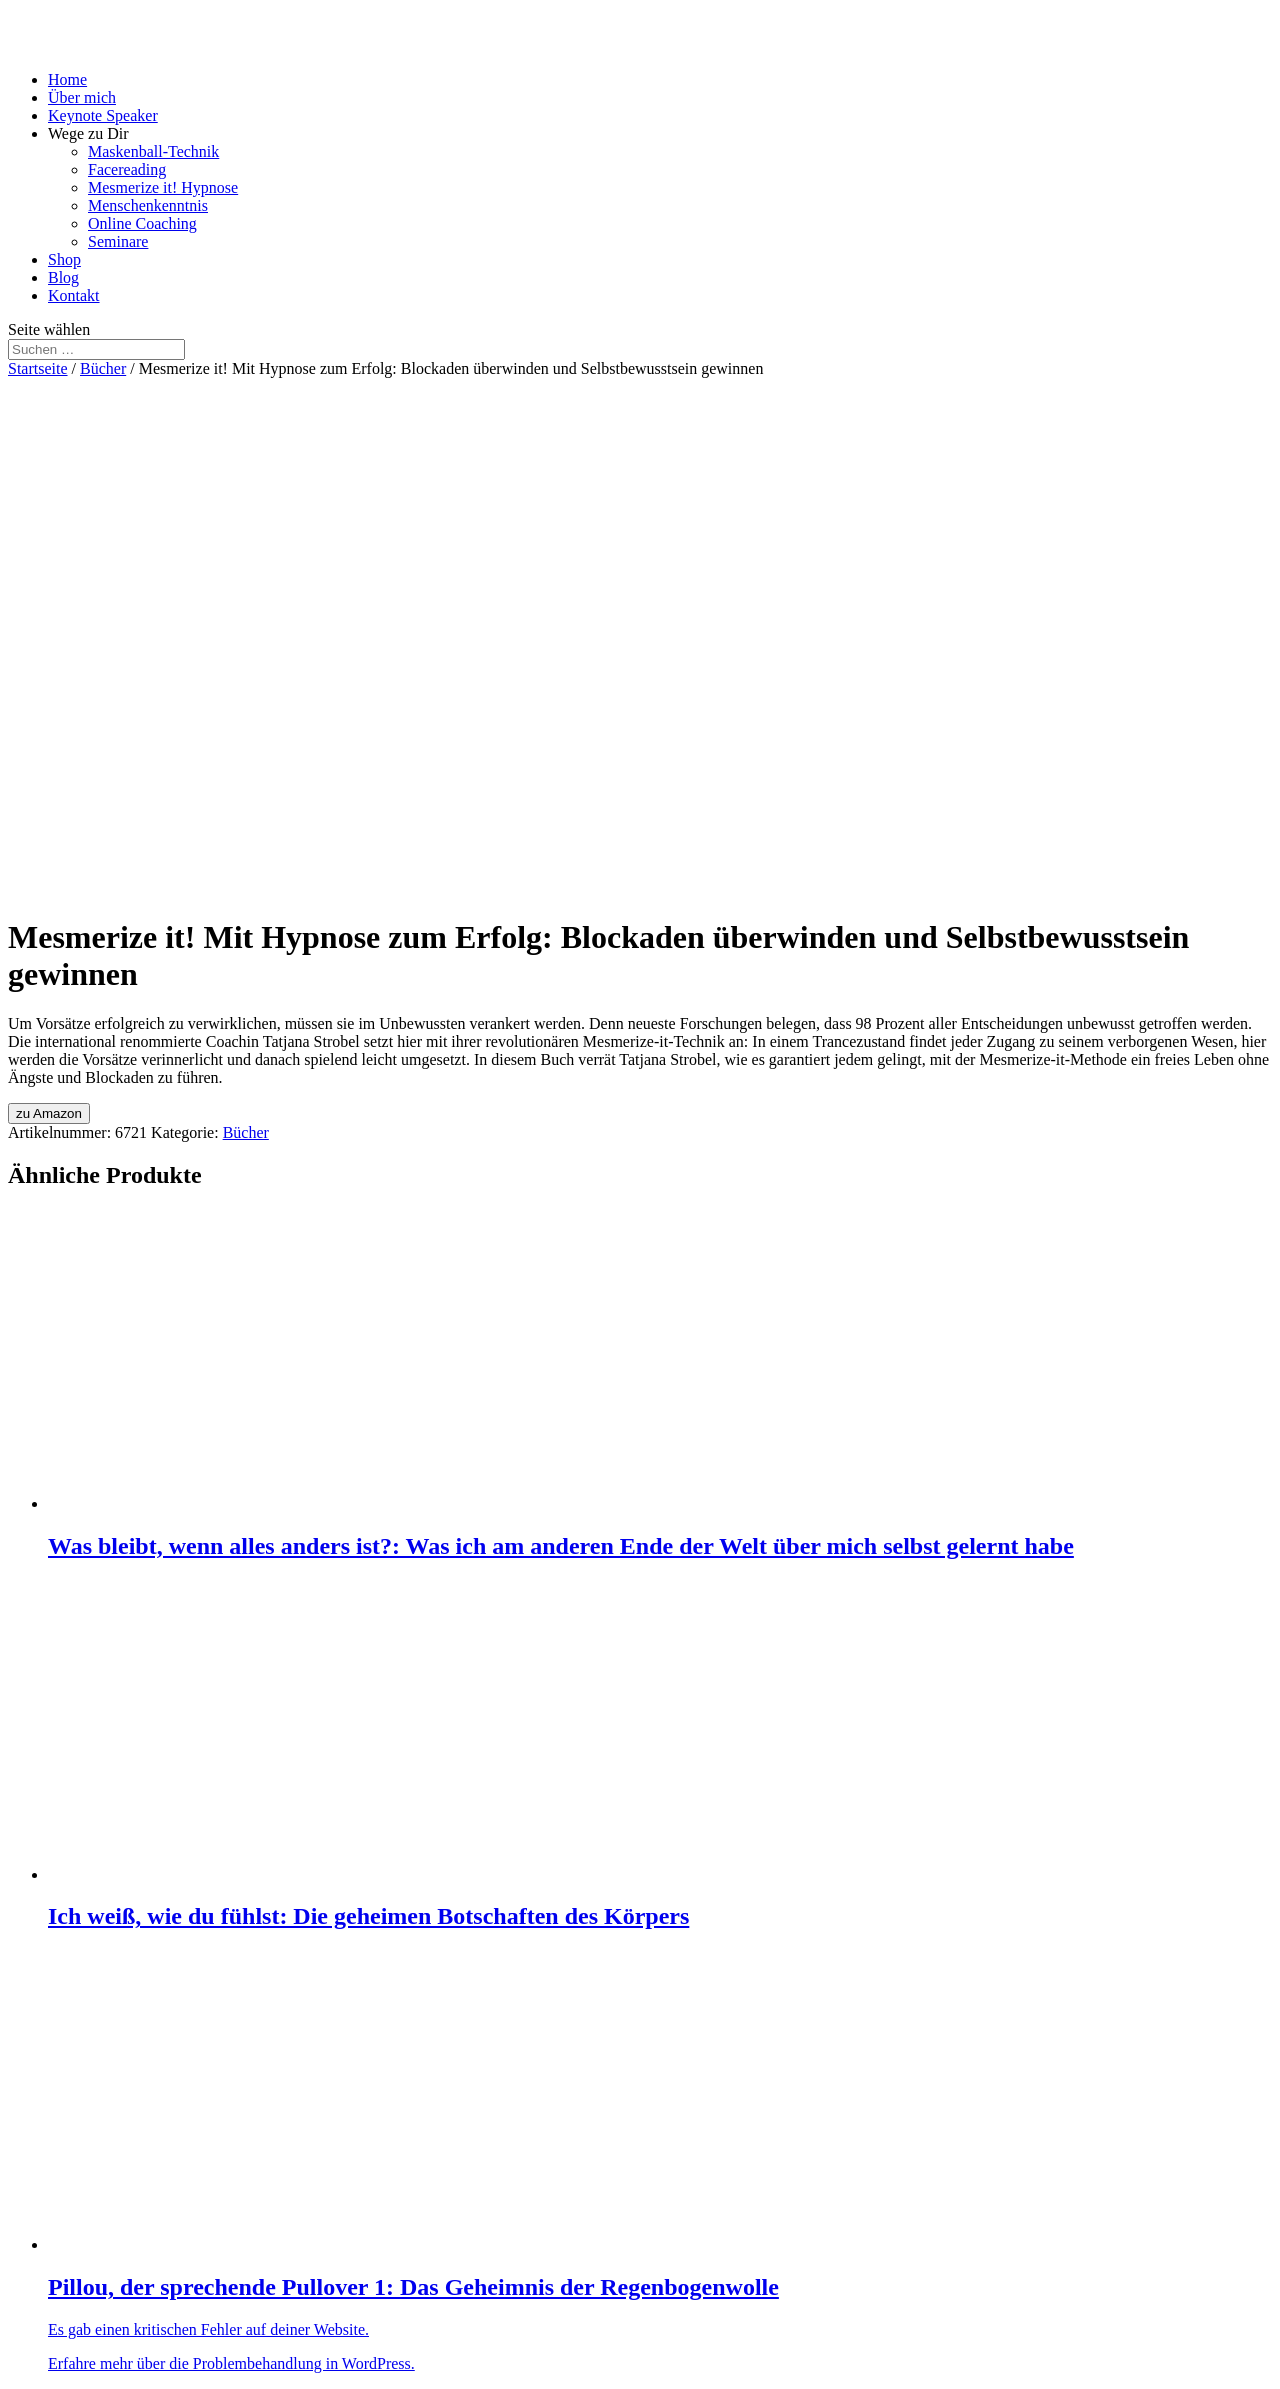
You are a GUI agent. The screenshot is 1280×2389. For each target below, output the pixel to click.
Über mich (82, 97)
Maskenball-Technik (153, 151)
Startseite (38, 368)
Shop (64, 259)
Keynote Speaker (103, 115)
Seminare (118, 241)
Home (67, 79)
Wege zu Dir (88, 133)
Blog (63, 277)
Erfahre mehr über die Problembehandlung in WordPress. (231, 2363)
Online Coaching (142, 223)
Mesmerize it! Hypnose (163, 187)
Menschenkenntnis (148, 205)
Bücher (103, 368)
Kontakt (74, 295)
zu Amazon (49, 1113)
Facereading (127, 169)
